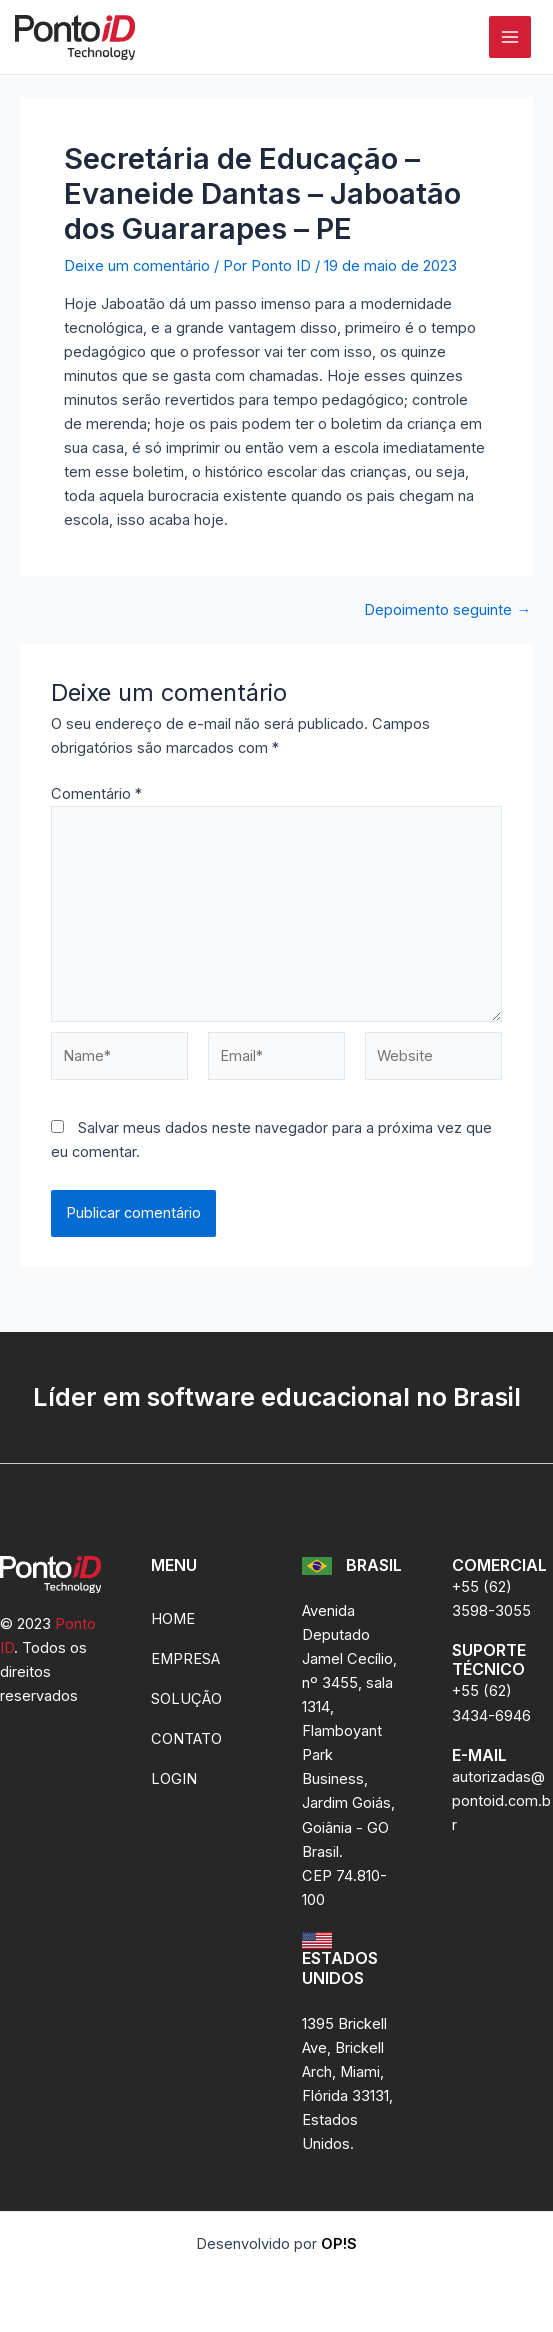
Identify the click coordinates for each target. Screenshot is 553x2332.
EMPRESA (185, 1659)
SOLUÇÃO (186, 1699)
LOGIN (174, 1779)
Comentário (96, 794)
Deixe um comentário (137, 266)
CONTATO (186, 1739)
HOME (173, 1619)
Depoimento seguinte (447, 610)
